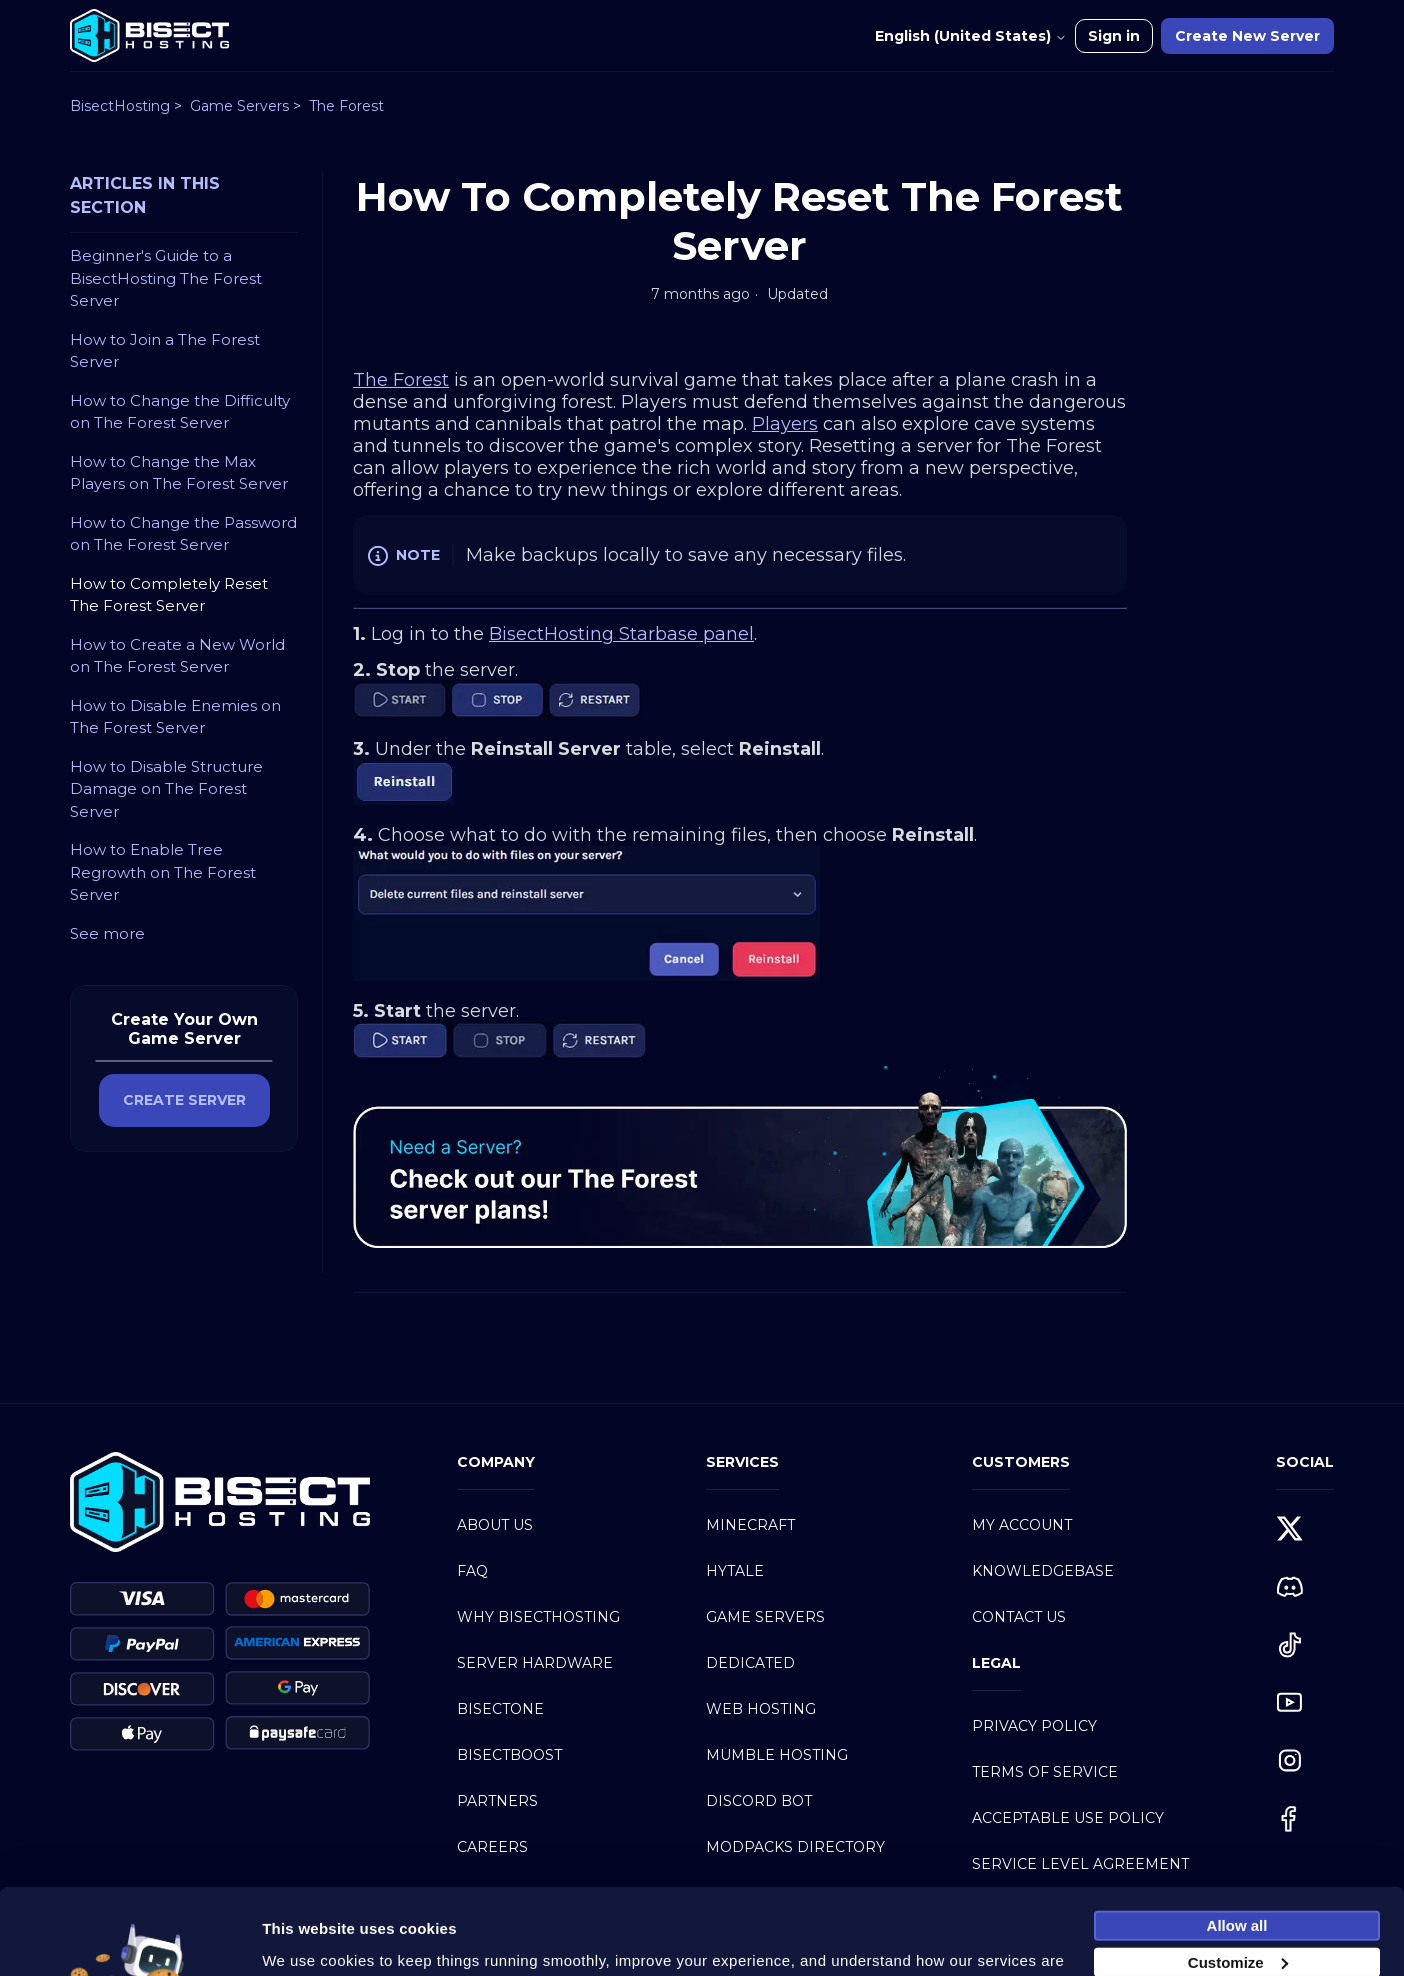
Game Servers (239, 106)
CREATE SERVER (184, 1100)
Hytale (735, 1571)
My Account (1022, 1525)
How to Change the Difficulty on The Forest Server (180, 412)
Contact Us (1019, 1617)
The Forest (346, 106)
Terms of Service (1045, 1772)
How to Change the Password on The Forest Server (183, 534)
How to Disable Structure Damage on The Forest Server (166, 789)
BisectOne (500, 1709)
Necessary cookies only (1237, 1925)
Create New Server (1247, 36)
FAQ (472, 1571)
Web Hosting (761, 1709)
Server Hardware (535, 1663)
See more (107, 933)
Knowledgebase (1043, 1571)
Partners (497, 1801)
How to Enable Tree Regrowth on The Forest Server (163, 872)
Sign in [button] (1114, 36)
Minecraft (750, 1525)
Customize (1238, 1888)
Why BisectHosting (538, 1617)
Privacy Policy (1034, 1726)
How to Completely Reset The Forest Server (169, 595)
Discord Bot (759, 1801)
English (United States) (971, 36)
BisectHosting (120, 106)
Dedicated (750, 1663)
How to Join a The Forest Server (165, 351)
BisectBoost (509, 1755)
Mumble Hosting (777, 1755)
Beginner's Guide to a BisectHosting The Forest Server (166, 278)
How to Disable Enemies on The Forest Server (175, 717)
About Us (495, 1525)
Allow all (1237, 1851)
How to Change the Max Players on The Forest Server (179, 473)
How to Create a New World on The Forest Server (177, 656)
